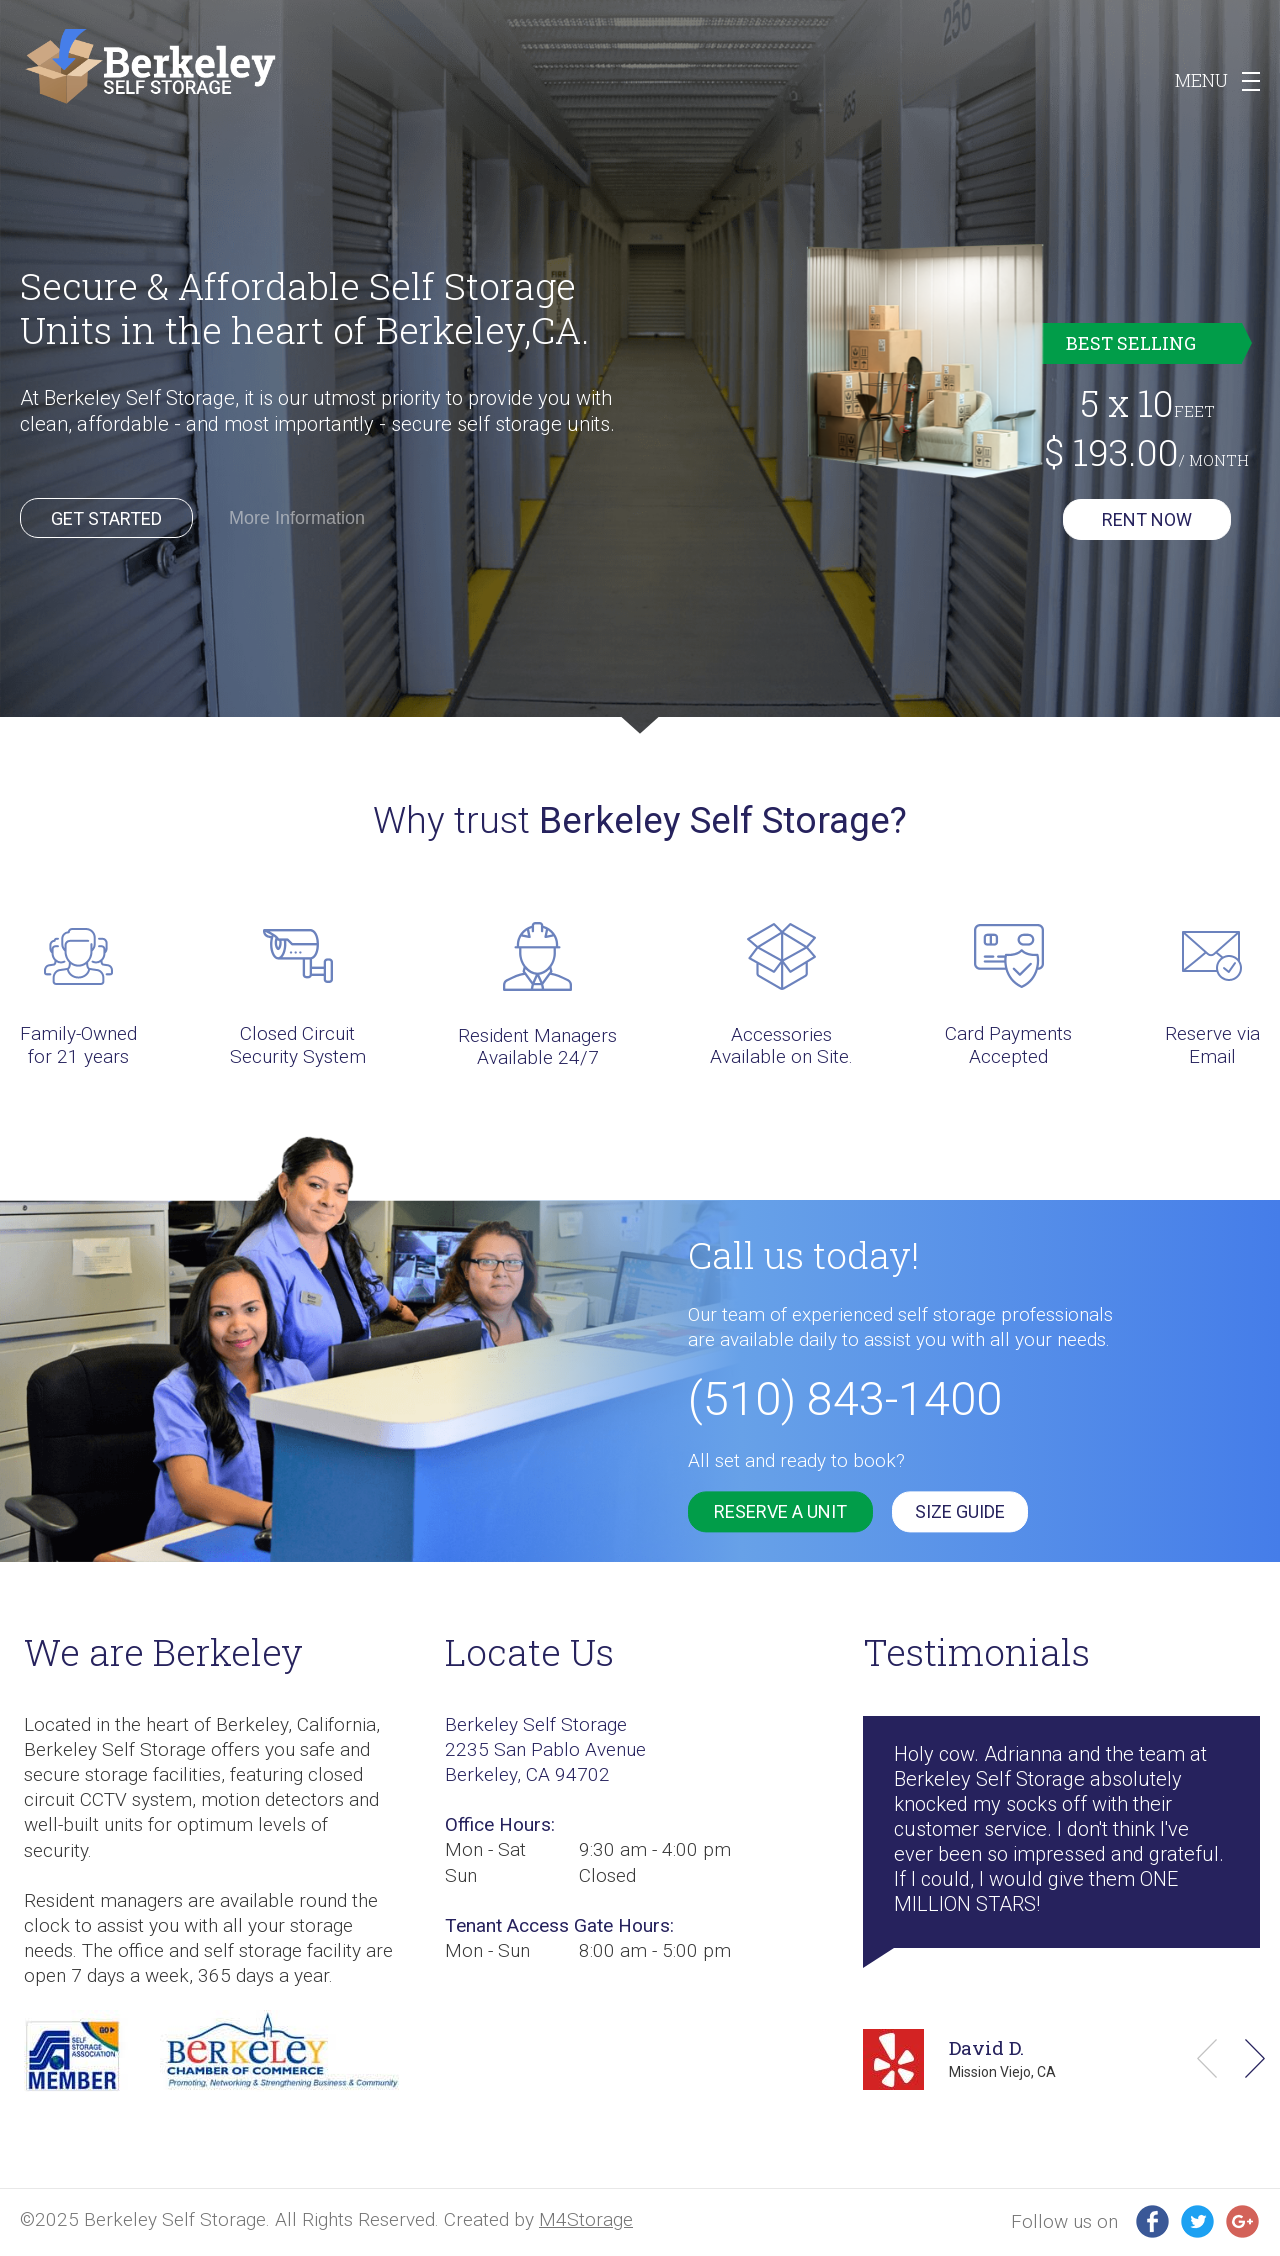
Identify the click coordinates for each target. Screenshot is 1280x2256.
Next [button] (1255, 2058)
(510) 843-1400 (845, 1398)
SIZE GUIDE (960, 1511)
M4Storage (586, 2219)
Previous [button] (1207, 2058)
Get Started (106, 518)
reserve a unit (780, 1511)
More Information (297, 518)
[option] (640, 367)
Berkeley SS (150, 66)
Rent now (1147, 519)
